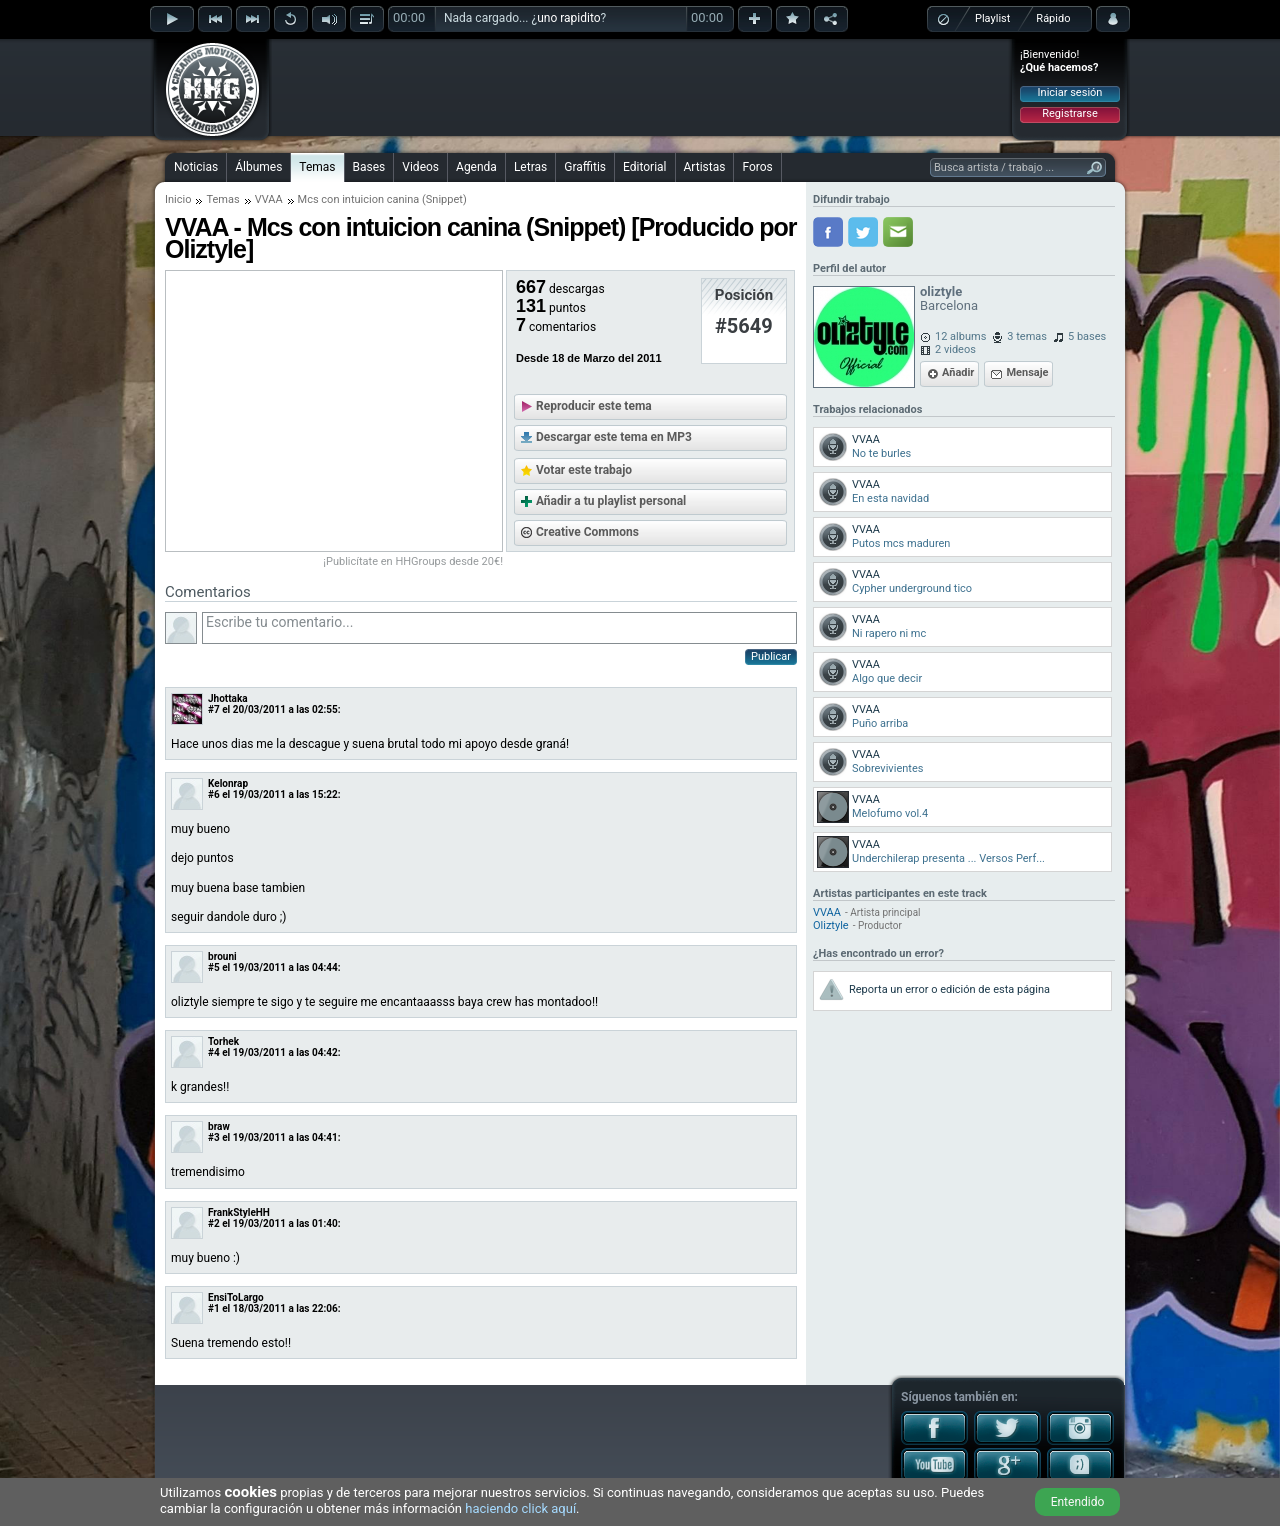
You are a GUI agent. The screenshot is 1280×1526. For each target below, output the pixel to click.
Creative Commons (587, 532)
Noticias (196, 167)
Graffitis (585, 167)
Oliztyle (831, 925)
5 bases (1087, 336)
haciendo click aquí (520, 1508)
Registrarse (1069, 113)
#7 (214, 709)
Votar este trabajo (584, 470)
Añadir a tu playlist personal (611, 501)
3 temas (1027, 336)
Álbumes (258, 167)
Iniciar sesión (1070, 92)
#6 (214, 794)
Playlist (992, 18)
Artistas (705, 167)
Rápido (1053, 18)
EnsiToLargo (236, 1297)
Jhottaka (228, 698)
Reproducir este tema (594, 406)
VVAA (269, 199)
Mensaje (1027, 372)
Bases (369, 167)
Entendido (1078, 1502)
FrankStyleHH (239, 1212)
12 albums (960, 336)
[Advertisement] (641, 87)
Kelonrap (228, 783)
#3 (214, 1137)
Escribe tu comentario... (499, 628)
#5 (214, 967)
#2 (214, 1223)
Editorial (644, 167)
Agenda (476, 167)
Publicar (771, 656)
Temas (317, 167)
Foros (757, 167)
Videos (420, 167)
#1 (214, 1308)
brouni (222, 956)
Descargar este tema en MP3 (614, 437)
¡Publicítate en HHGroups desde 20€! (413, 561)
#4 (214, 1052)
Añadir (958, 372)
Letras (530, 167)
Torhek (223, 1041)
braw (219, 1126)
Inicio (178, 199)
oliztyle (941, 291)
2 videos (955, 349)
